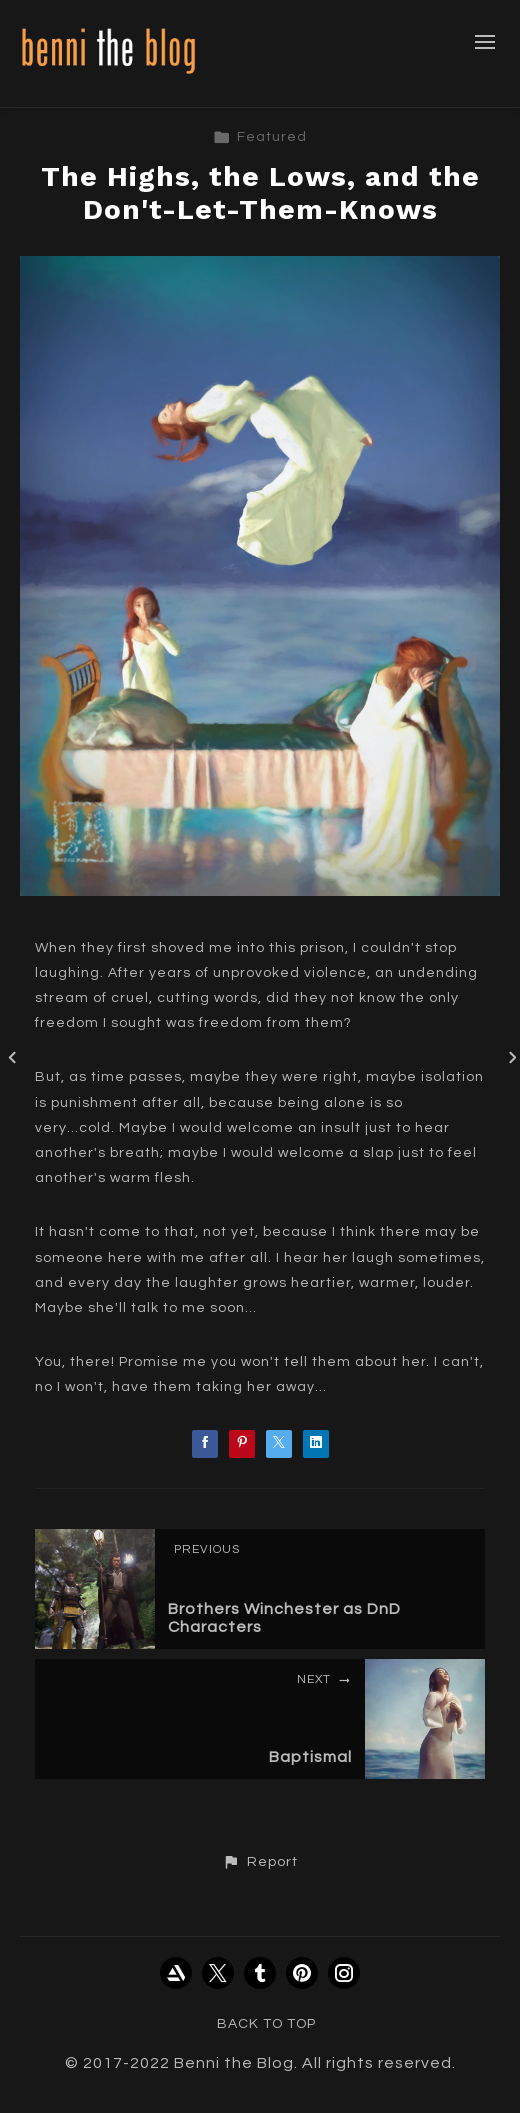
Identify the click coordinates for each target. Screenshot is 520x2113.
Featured (260, 137)
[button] (260, 1862)
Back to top (266, 2024)
